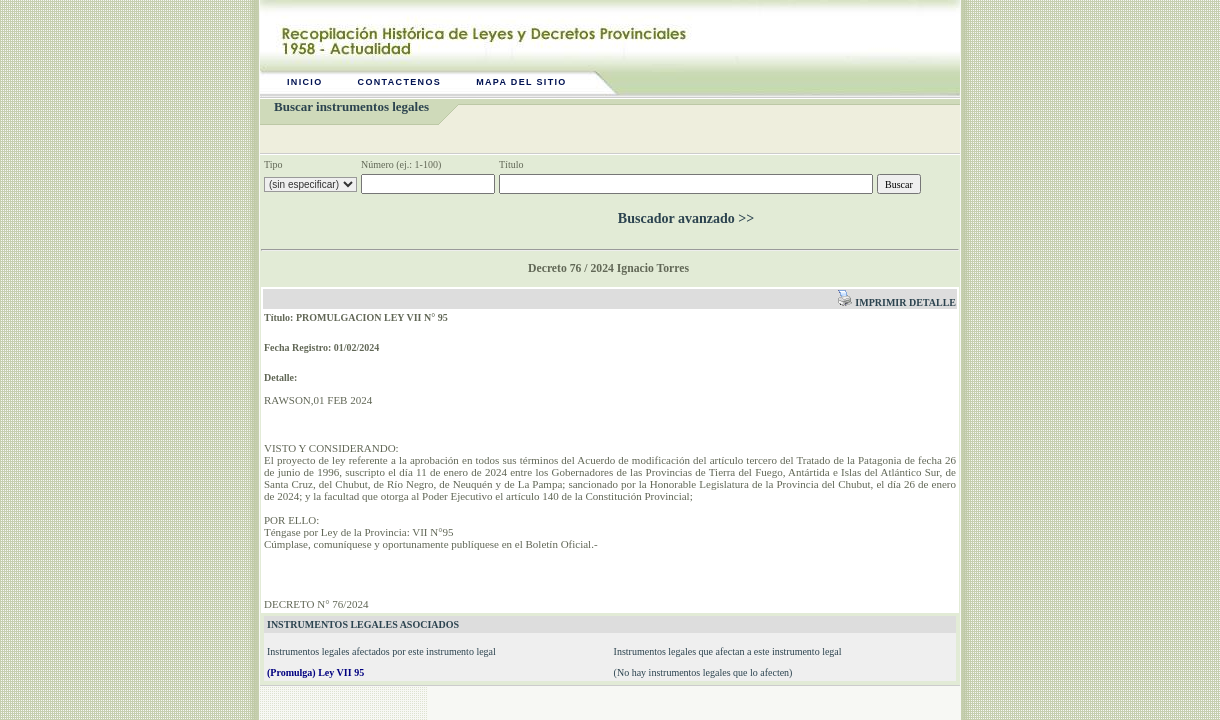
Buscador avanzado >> (686, 218)
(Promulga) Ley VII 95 (315, 672)
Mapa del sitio (521, 82)
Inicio (305, 82)
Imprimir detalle (896, 302)
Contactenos (400, 82)
